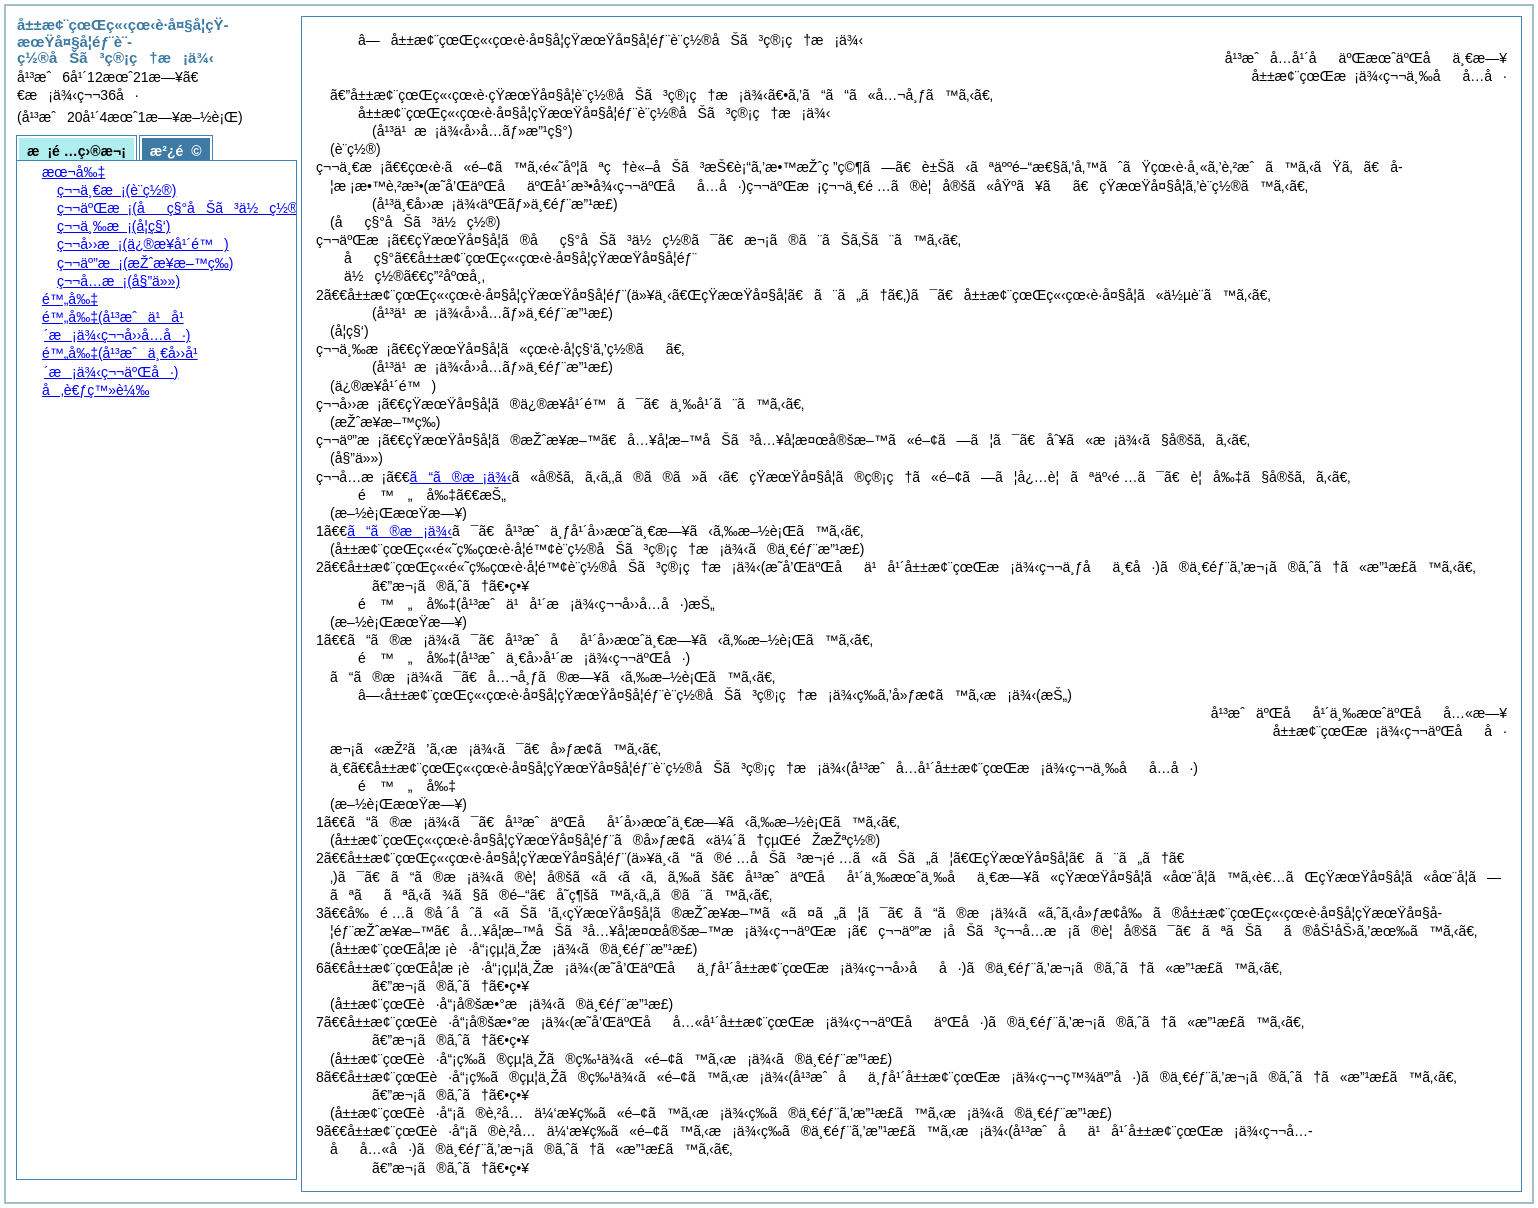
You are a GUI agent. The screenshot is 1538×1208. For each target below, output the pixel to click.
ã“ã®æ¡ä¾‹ (461, 477)
